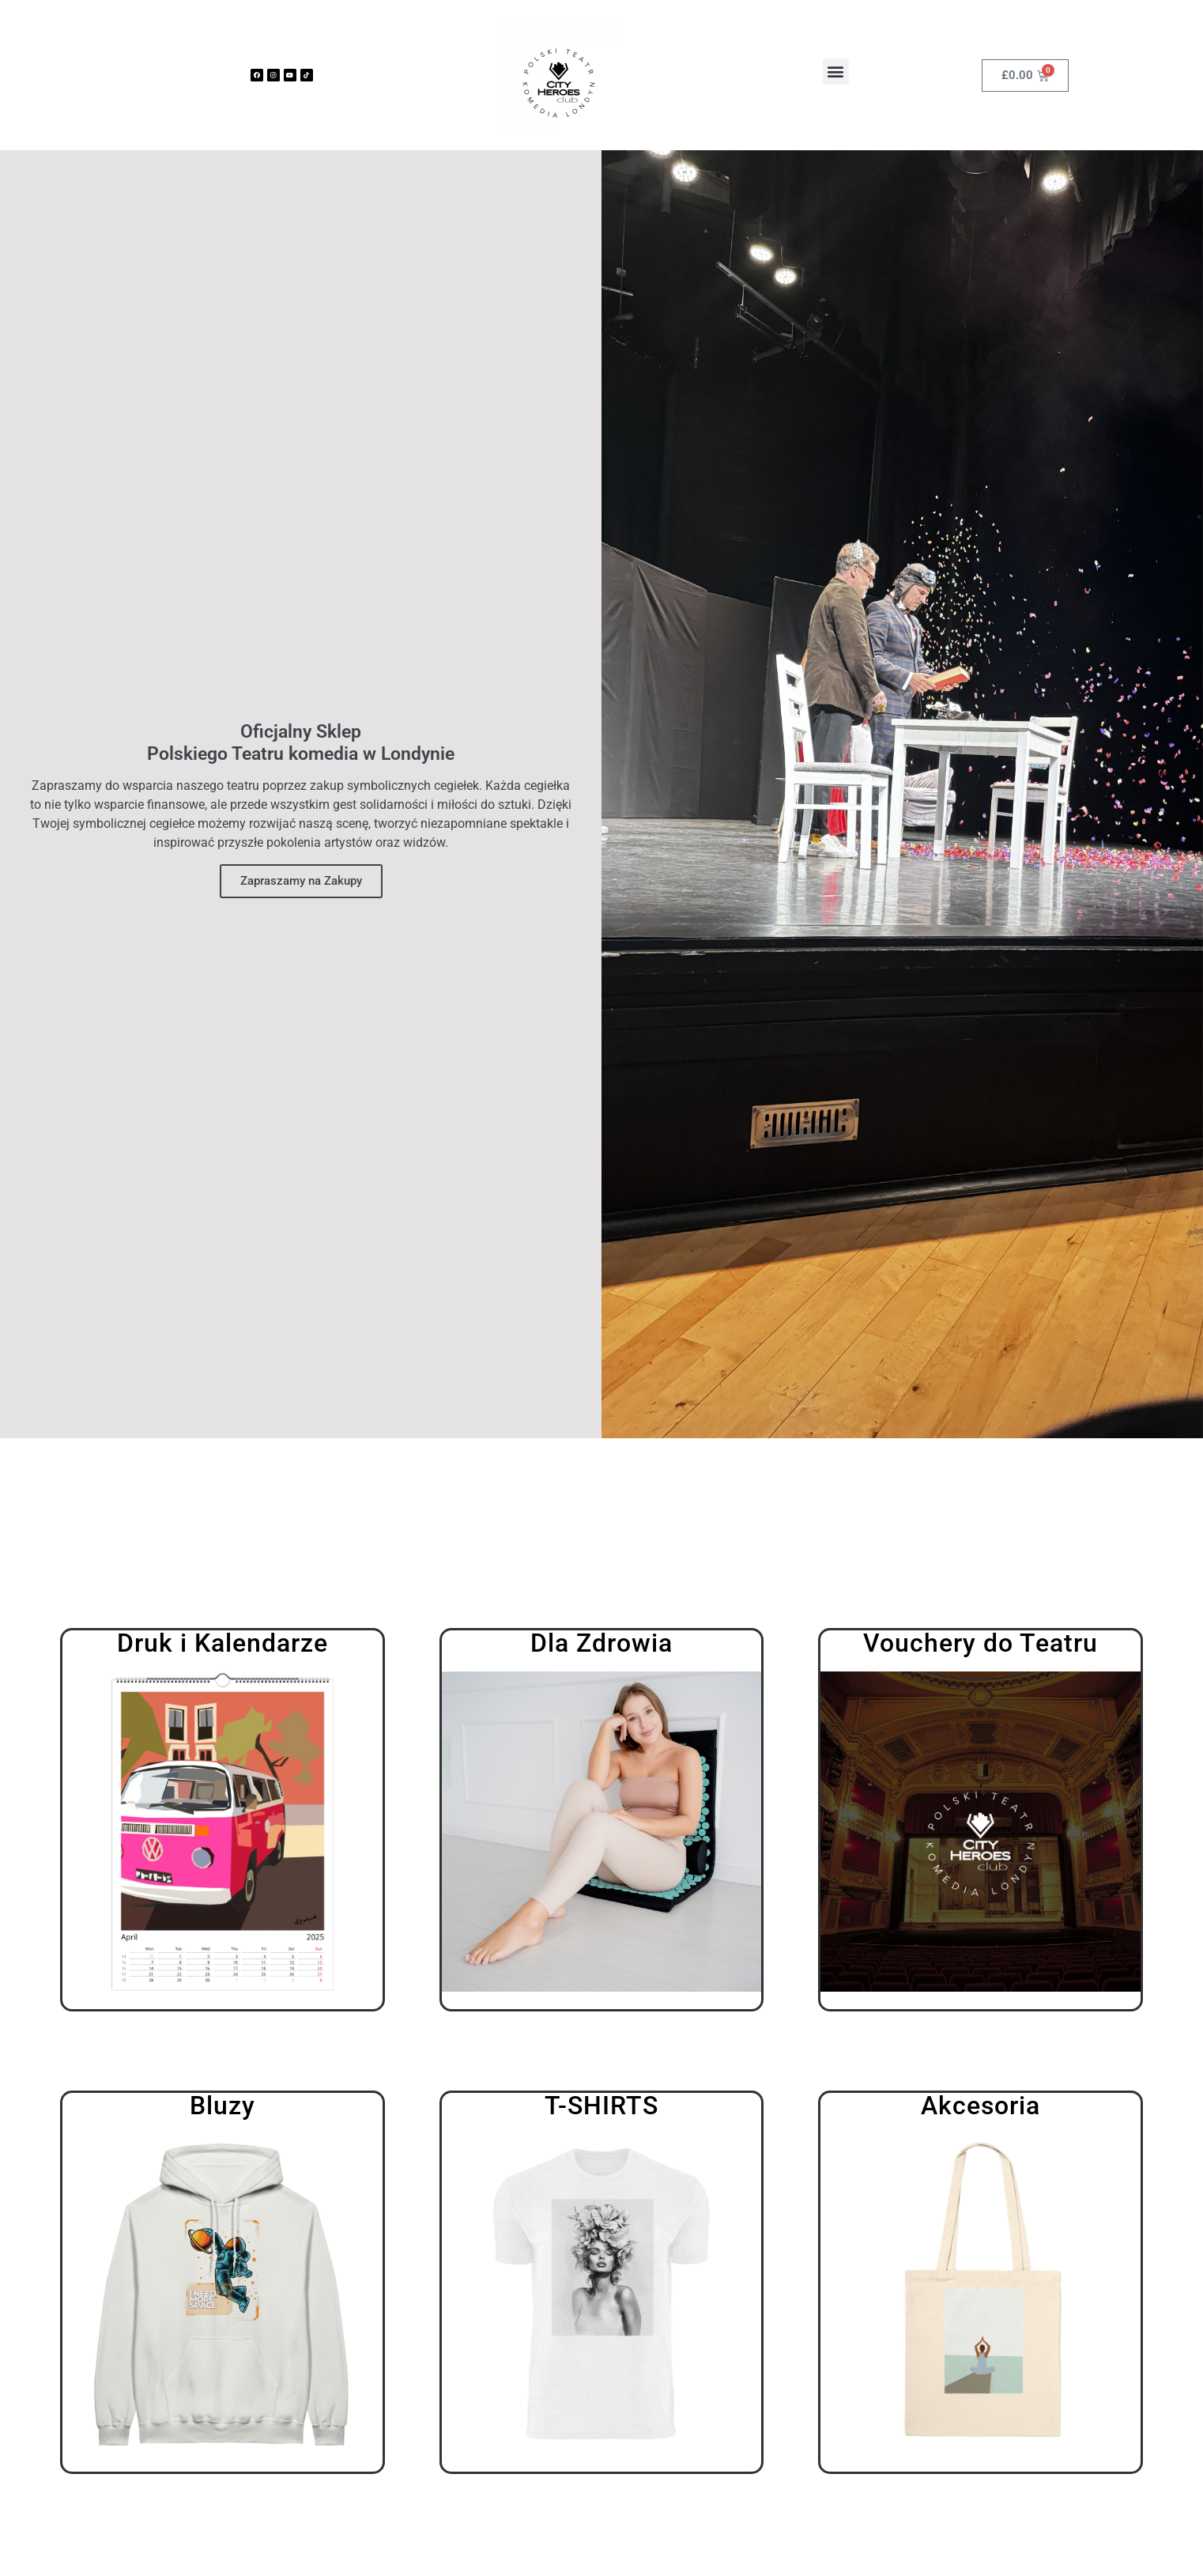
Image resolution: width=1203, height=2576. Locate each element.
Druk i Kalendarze (222, 1643)
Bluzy (222, 2106)
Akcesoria (980, 2106)
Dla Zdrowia (601, 1643)
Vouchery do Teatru (980, 1643)
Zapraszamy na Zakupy (301, 881)
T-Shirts (601, 2106)
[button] (836, 72)
